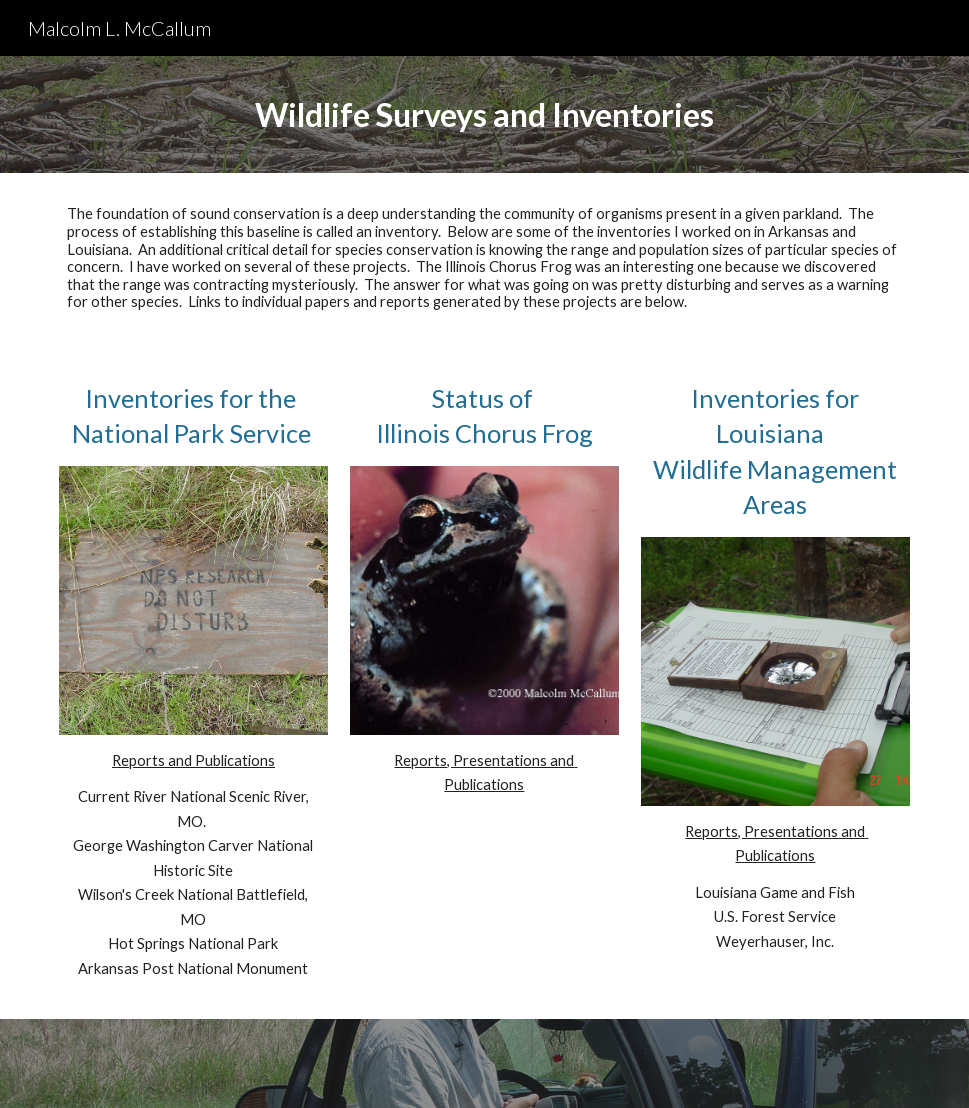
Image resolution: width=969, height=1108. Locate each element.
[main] (484, 114)
